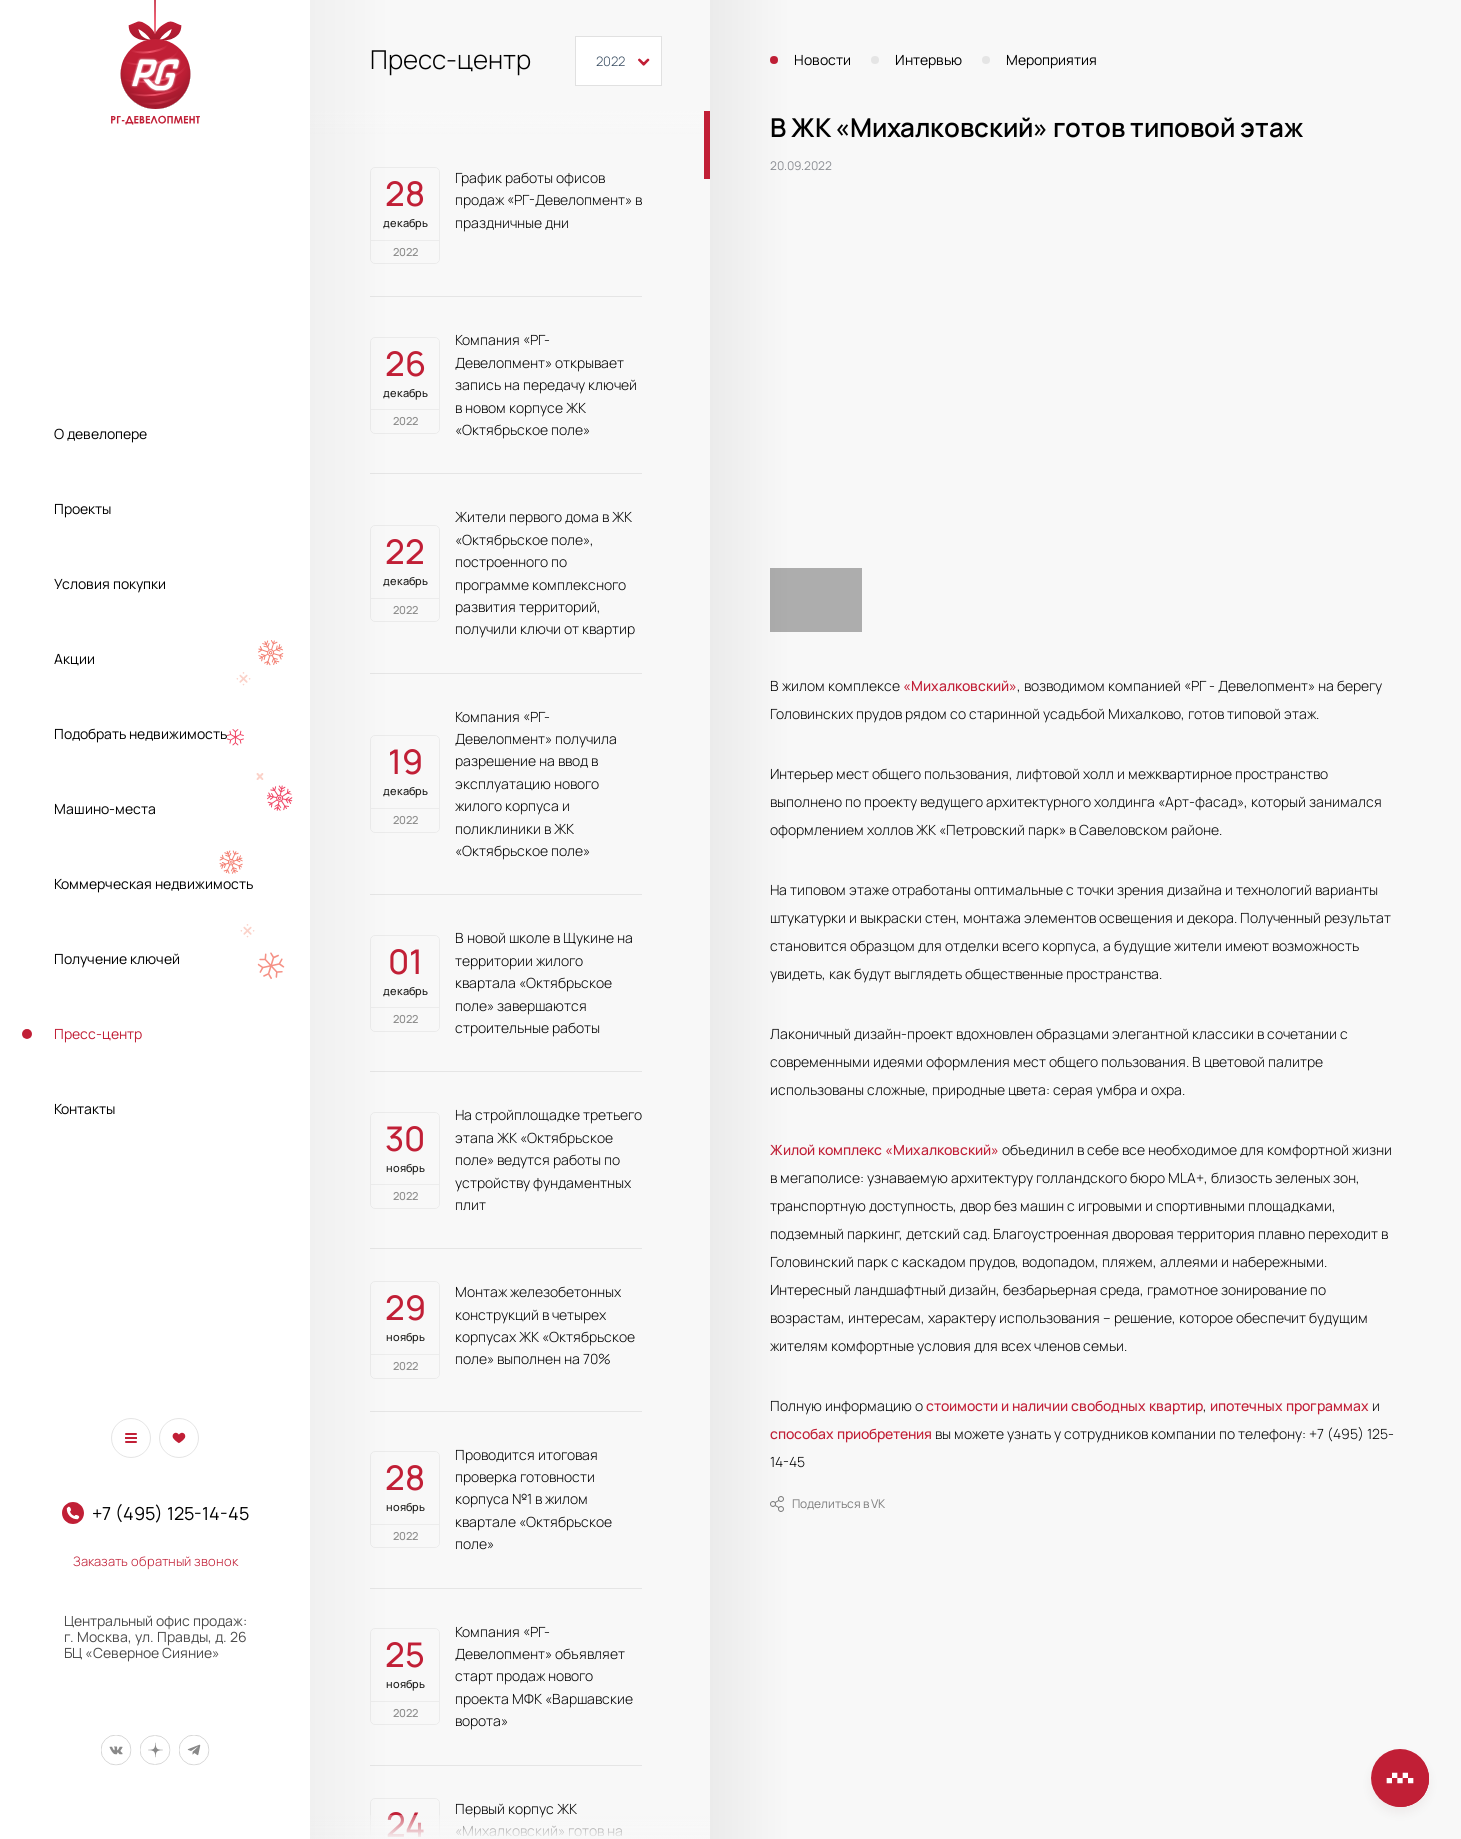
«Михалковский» (960, 685)
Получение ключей (117, 958)
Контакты (84, 1108)
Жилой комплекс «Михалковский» (884, 1149)
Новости (822, 60)
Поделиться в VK (827, 1504)
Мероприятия (1051, 60)
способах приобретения (851, 1433)
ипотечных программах (1289, 1405)
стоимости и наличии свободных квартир (1064, 1405)
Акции (74, 658)
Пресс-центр (98, 1033)
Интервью (928, 60)
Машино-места (105, 808)
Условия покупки (110, 583)
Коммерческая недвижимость (153, 883)
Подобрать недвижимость (140, 733)
